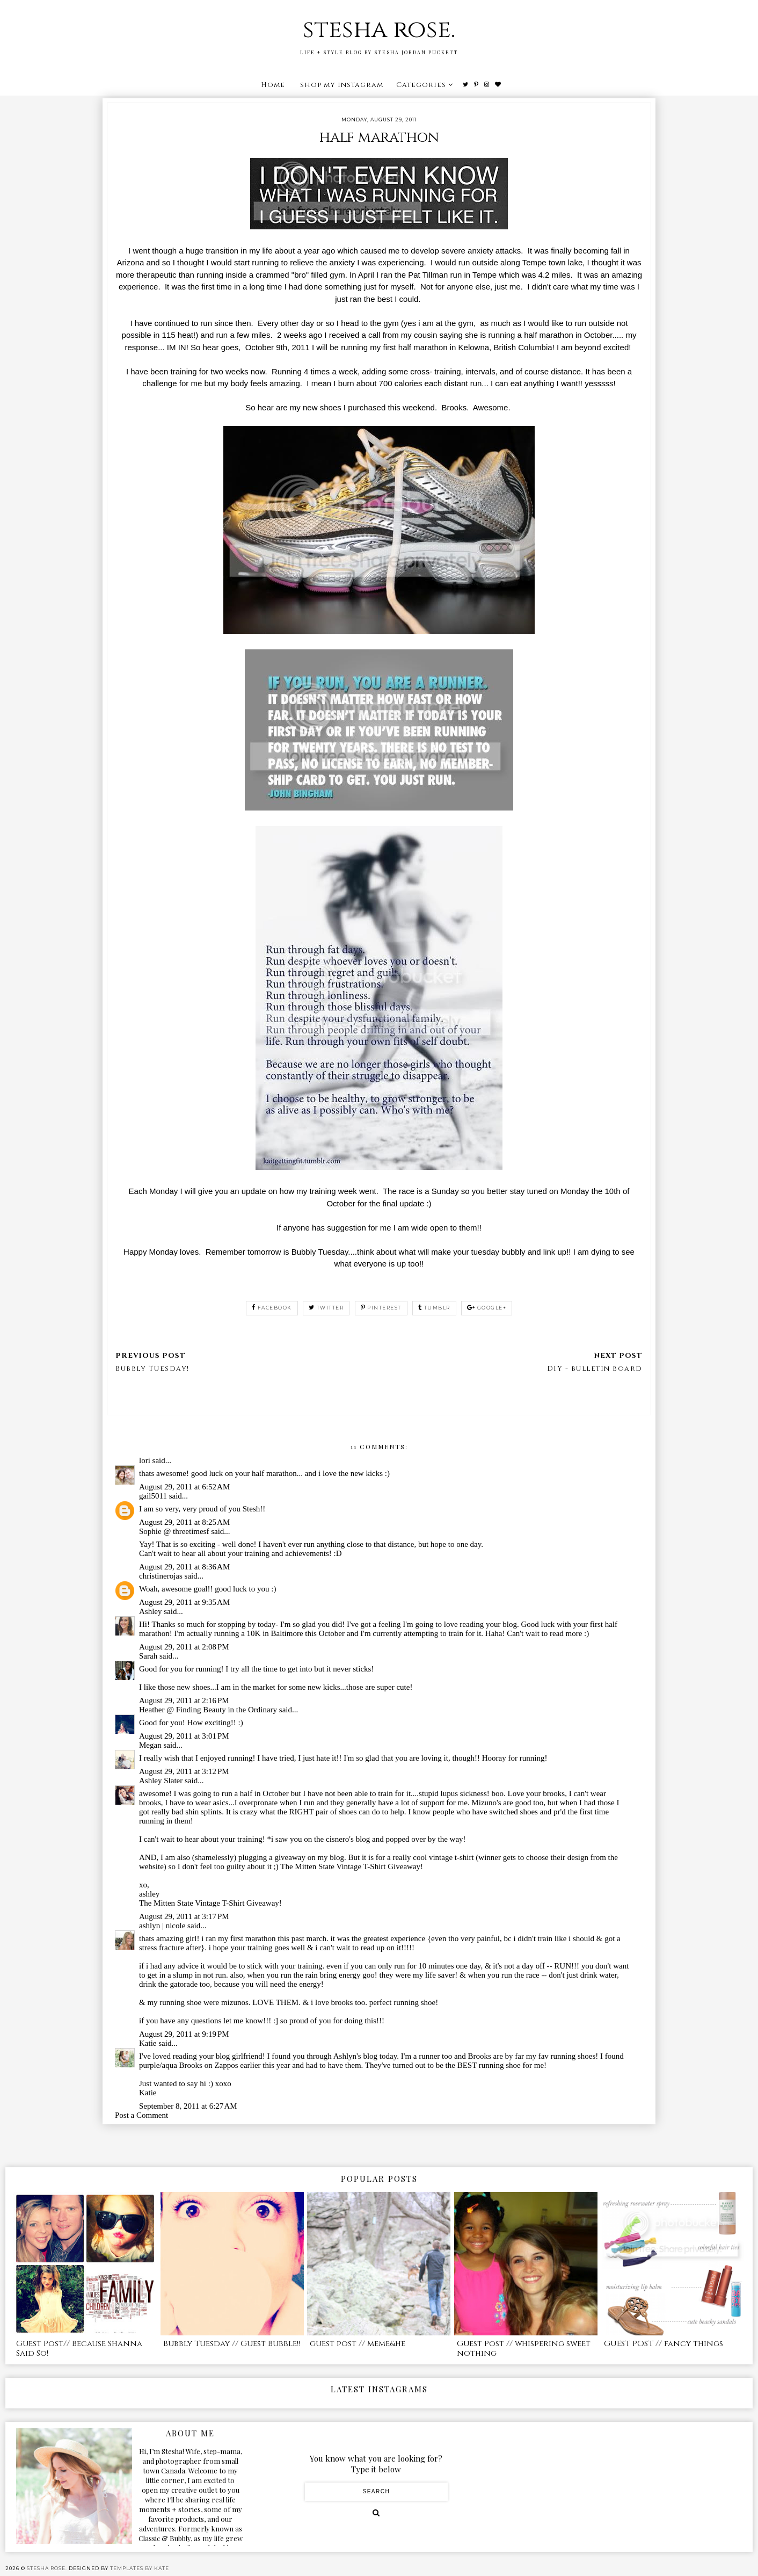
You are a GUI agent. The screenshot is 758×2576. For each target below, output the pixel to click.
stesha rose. (379, 29)
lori (144, 1460)
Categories (421, 85)
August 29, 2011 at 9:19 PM (184, 2034)
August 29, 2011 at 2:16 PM (184, 1700)
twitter (326, 1308)
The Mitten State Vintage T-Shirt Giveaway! (210, 1903)
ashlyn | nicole (162, 1925)
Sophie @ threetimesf (174, 1531)
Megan (150, 1745)
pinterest (381, 1308)
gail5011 (153, 1496)
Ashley (150, 1611)
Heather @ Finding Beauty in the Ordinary (209, 1709)
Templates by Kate (139, 2568)
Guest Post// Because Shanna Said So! (79, 2348)
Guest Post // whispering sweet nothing (524, 2348)
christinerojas (161, 1576)
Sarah (148, 1656)
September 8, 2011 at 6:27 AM (188, 2106)
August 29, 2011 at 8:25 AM (184, 1522)
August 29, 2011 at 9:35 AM (184, 1602)
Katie (147, 2043)
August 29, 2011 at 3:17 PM (184, 1916)
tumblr (434, 1308)
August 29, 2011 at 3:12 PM (184, 1771)
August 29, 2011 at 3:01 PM (184, 1736)
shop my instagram (341, 85)
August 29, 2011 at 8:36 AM (184, 1566)
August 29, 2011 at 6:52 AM (184, 1486)
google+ (486, 1308)
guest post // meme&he (357, 2343)
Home (273, 85)
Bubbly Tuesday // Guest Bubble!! (231, 2343)
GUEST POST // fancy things (663, 2343)
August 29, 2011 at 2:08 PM (184, 1646)
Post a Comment (141, 2115)
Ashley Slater (161, 1780)
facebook (272, 1308)
